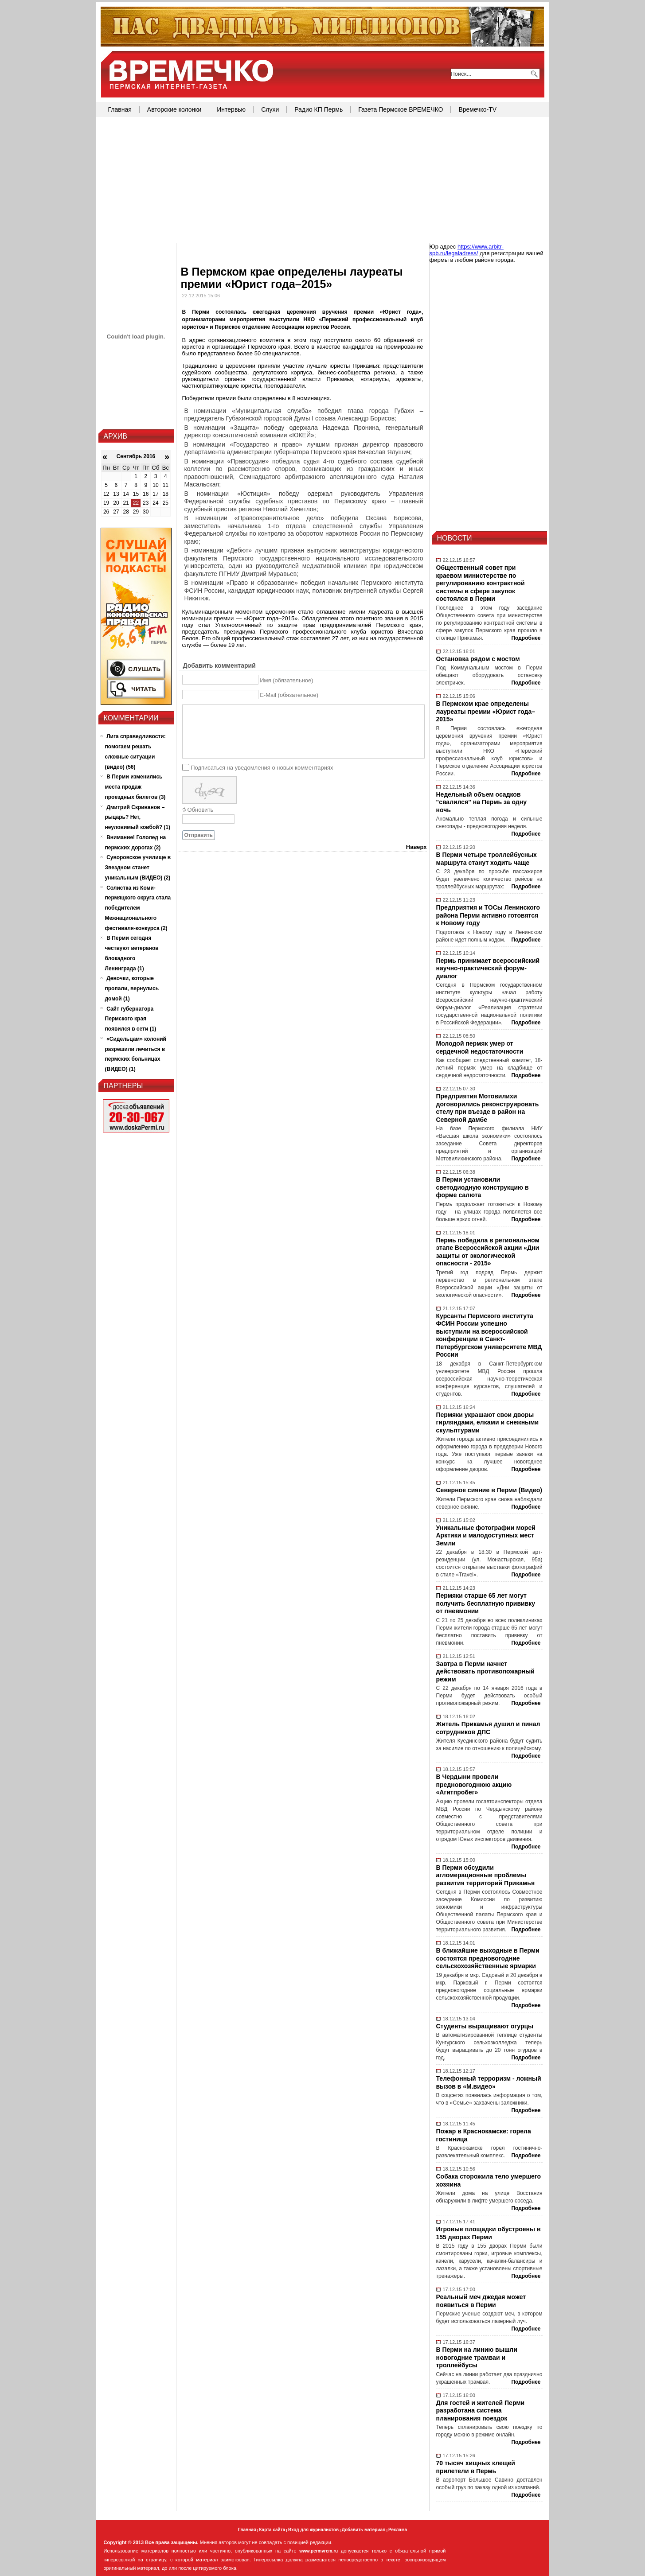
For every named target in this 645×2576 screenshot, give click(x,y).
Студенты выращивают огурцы (485, 2026)
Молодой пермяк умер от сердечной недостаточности (480, 1047)
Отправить (198, 835)
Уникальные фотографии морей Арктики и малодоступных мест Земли (486, 1535)
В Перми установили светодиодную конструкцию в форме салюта (482, 1187)
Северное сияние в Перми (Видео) (489, 1490)
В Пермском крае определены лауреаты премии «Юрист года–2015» (486, 711)
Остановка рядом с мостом (478, 658)
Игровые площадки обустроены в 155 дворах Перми (488, 2233)
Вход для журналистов (313, 2529)
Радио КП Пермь (318, 109)
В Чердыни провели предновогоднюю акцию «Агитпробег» (474, 1784)
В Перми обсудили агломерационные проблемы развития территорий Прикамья (485, 1875)
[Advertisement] (322, 181)
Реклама (397, 2529)
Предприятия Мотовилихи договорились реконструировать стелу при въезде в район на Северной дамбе (487, 1108)
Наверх (416, 847)
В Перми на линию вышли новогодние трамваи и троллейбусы (476, 2357)
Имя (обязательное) (286, 680)
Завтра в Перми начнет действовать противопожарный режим (485, 1671)
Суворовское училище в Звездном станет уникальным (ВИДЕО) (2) (138, 867)
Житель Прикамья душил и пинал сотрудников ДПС (488, 1727)
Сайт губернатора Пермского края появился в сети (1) (130, 1019)
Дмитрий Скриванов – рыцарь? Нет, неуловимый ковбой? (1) (138, 817)
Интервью (231, 109)
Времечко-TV (477, 109)
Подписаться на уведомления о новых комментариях (262, 767)
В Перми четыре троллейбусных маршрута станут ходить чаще (486, 858)
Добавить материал (364, 2529)
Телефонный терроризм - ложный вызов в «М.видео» (488, 2082)
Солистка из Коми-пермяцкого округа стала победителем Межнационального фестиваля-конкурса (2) (138, 908)
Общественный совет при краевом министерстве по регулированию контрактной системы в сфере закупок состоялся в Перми (480, 583)
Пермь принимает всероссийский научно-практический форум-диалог (488, 968)
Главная (120, 109)
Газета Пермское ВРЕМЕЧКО (400, 109)
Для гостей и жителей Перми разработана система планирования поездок (480, 2410)
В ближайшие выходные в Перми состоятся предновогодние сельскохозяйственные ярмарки (487, 1958)
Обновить (201, 809)
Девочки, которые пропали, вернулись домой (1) (132, 988)
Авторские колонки (174, 109)
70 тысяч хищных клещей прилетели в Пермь (475, 2467)
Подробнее (525, 638)
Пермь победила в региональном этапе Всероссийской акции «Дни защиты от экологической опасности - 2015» (487, 1252)
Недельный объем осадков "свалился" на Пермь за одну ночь (481, 802)
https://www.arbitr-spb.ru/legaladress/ (467, 250)
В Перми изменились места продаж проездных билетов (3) (135, 787)
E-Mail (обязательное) (289, 695)
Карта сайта (272, 2529)
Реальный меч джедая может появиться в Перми (481, 2300)
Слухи (270, 109)
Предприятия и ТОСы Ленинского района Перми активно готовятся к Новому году (488, 915)
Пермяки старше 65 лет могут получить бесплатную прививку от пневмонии (486, 1603)
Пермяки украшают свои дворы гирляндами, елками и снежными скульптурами (487, 1422)
